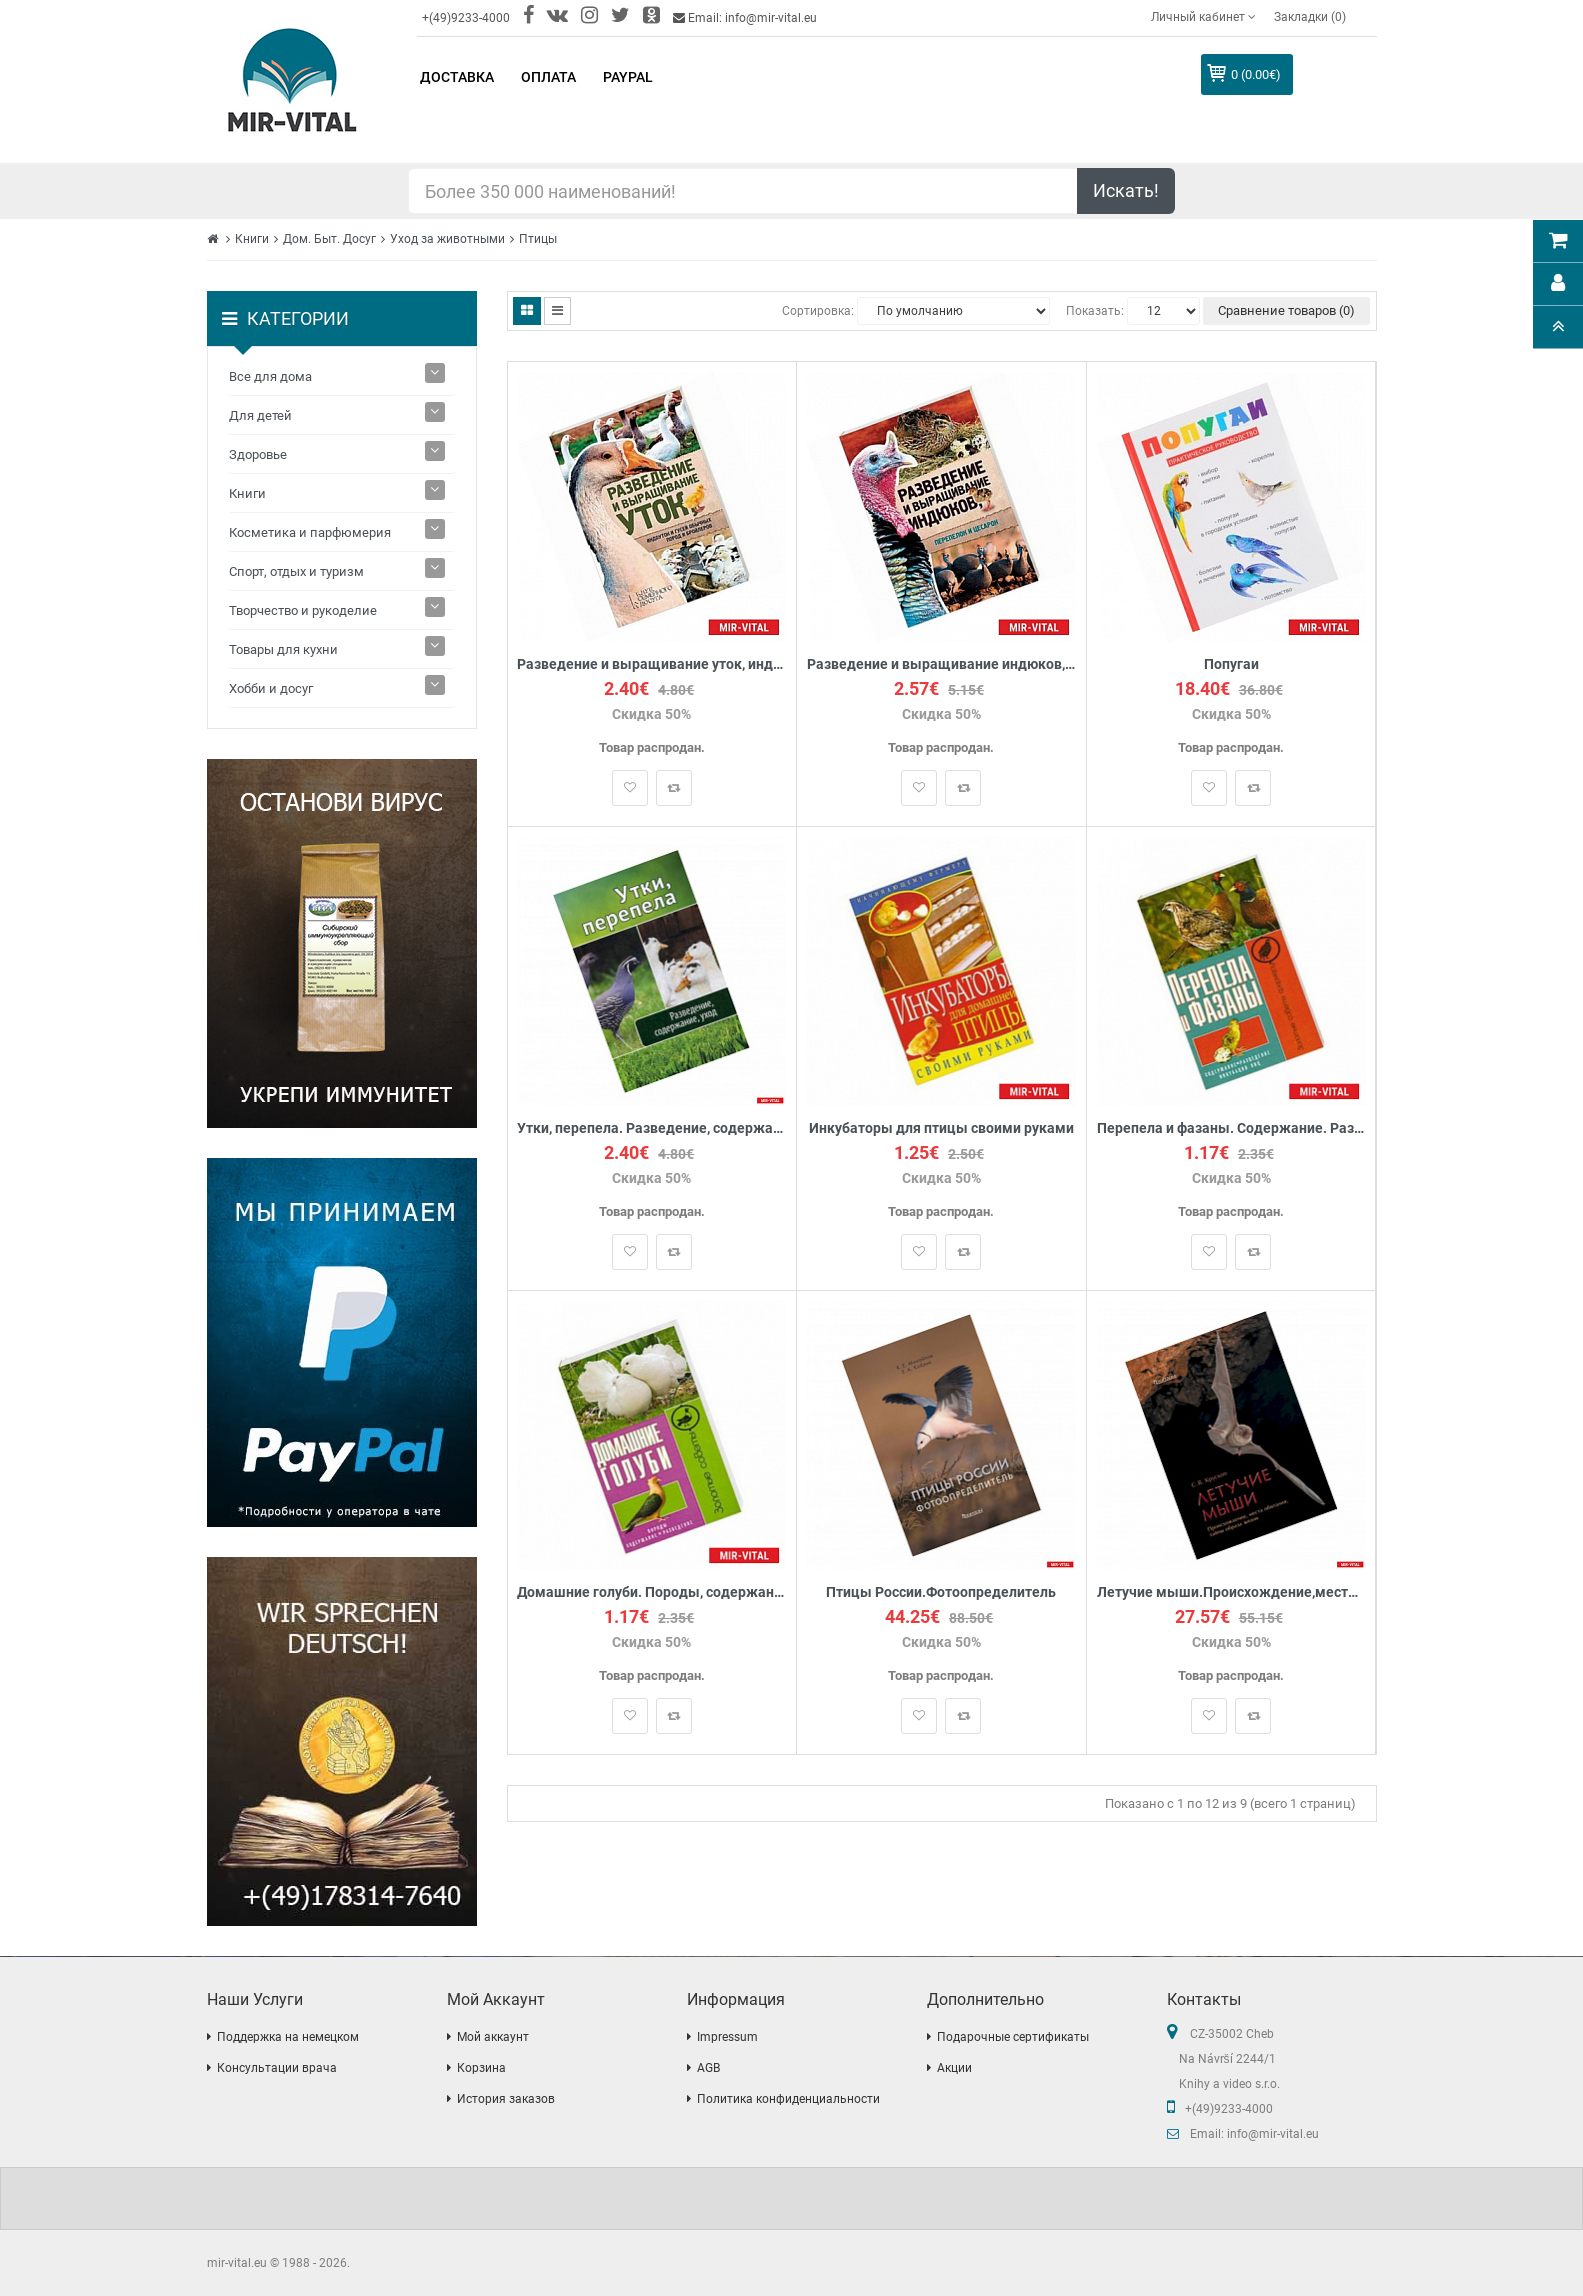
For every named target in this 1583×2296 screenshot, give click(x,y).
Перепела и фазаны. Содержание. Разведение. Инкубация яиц (1231, 1128)
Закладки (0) (1310, 17)
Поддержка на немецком (288, 2037)
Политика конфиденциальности (788, 2099)
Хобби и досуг (271, 688)
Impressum (727, 2037)
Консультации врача (277, 2068)
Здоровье (258, 454)
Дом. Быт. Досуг (329, 239)
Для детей (260, 415)
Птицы (538, 239)
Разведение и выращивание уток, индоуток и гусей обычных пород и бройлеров (652, 664)
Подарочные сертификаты (1013, 2037)
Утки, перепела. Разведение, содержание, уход (652, 1128)
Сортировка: (818, 311)
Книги (252, 239)
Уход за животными (447, 239)
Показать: (1095, 311)
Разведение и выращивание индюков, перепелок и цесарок (941, 664)
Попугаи (1231, 664)
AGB (708, 2068)
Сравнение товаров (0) (1286, 310)
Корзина (481, 2068)
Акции (954, 2068)
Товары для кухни (283, 649)
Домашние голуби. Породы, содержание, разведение (652, 1592)
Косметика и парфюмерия (310, 532)
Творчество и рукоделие (303, 610)
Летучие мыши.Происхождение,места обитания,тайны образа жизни (1231, 1592)
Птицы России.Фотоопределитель (941, 1592)
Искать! (1126, 190)
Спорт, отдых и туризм (296, 571)
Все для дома (270, 376)
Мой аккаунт (493, 2037)
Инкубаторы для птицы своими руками (941, 1128)
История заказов (506, 2099)
